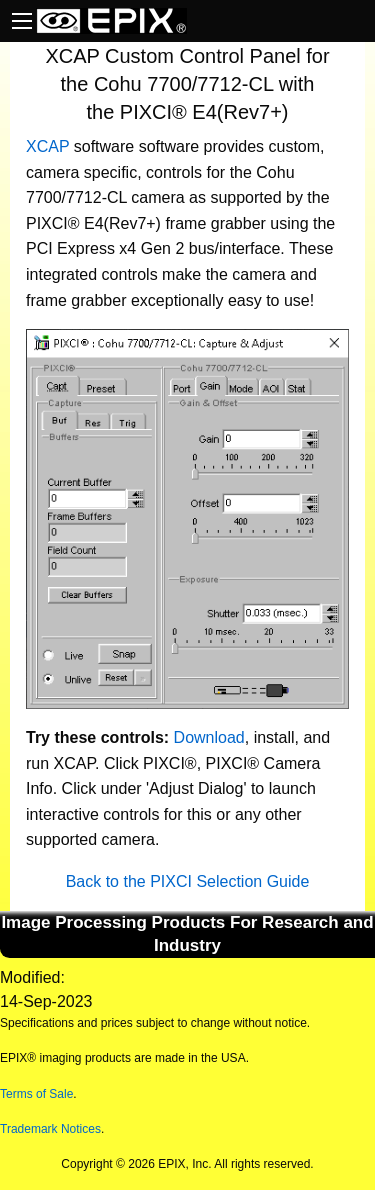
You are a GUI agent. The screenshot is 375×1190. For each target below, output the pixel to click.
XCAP (47, 146)
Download (209, 737)
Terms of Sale (36, 1094)
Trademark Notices (50, 1129)
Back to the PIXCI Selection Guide (188, 881)
